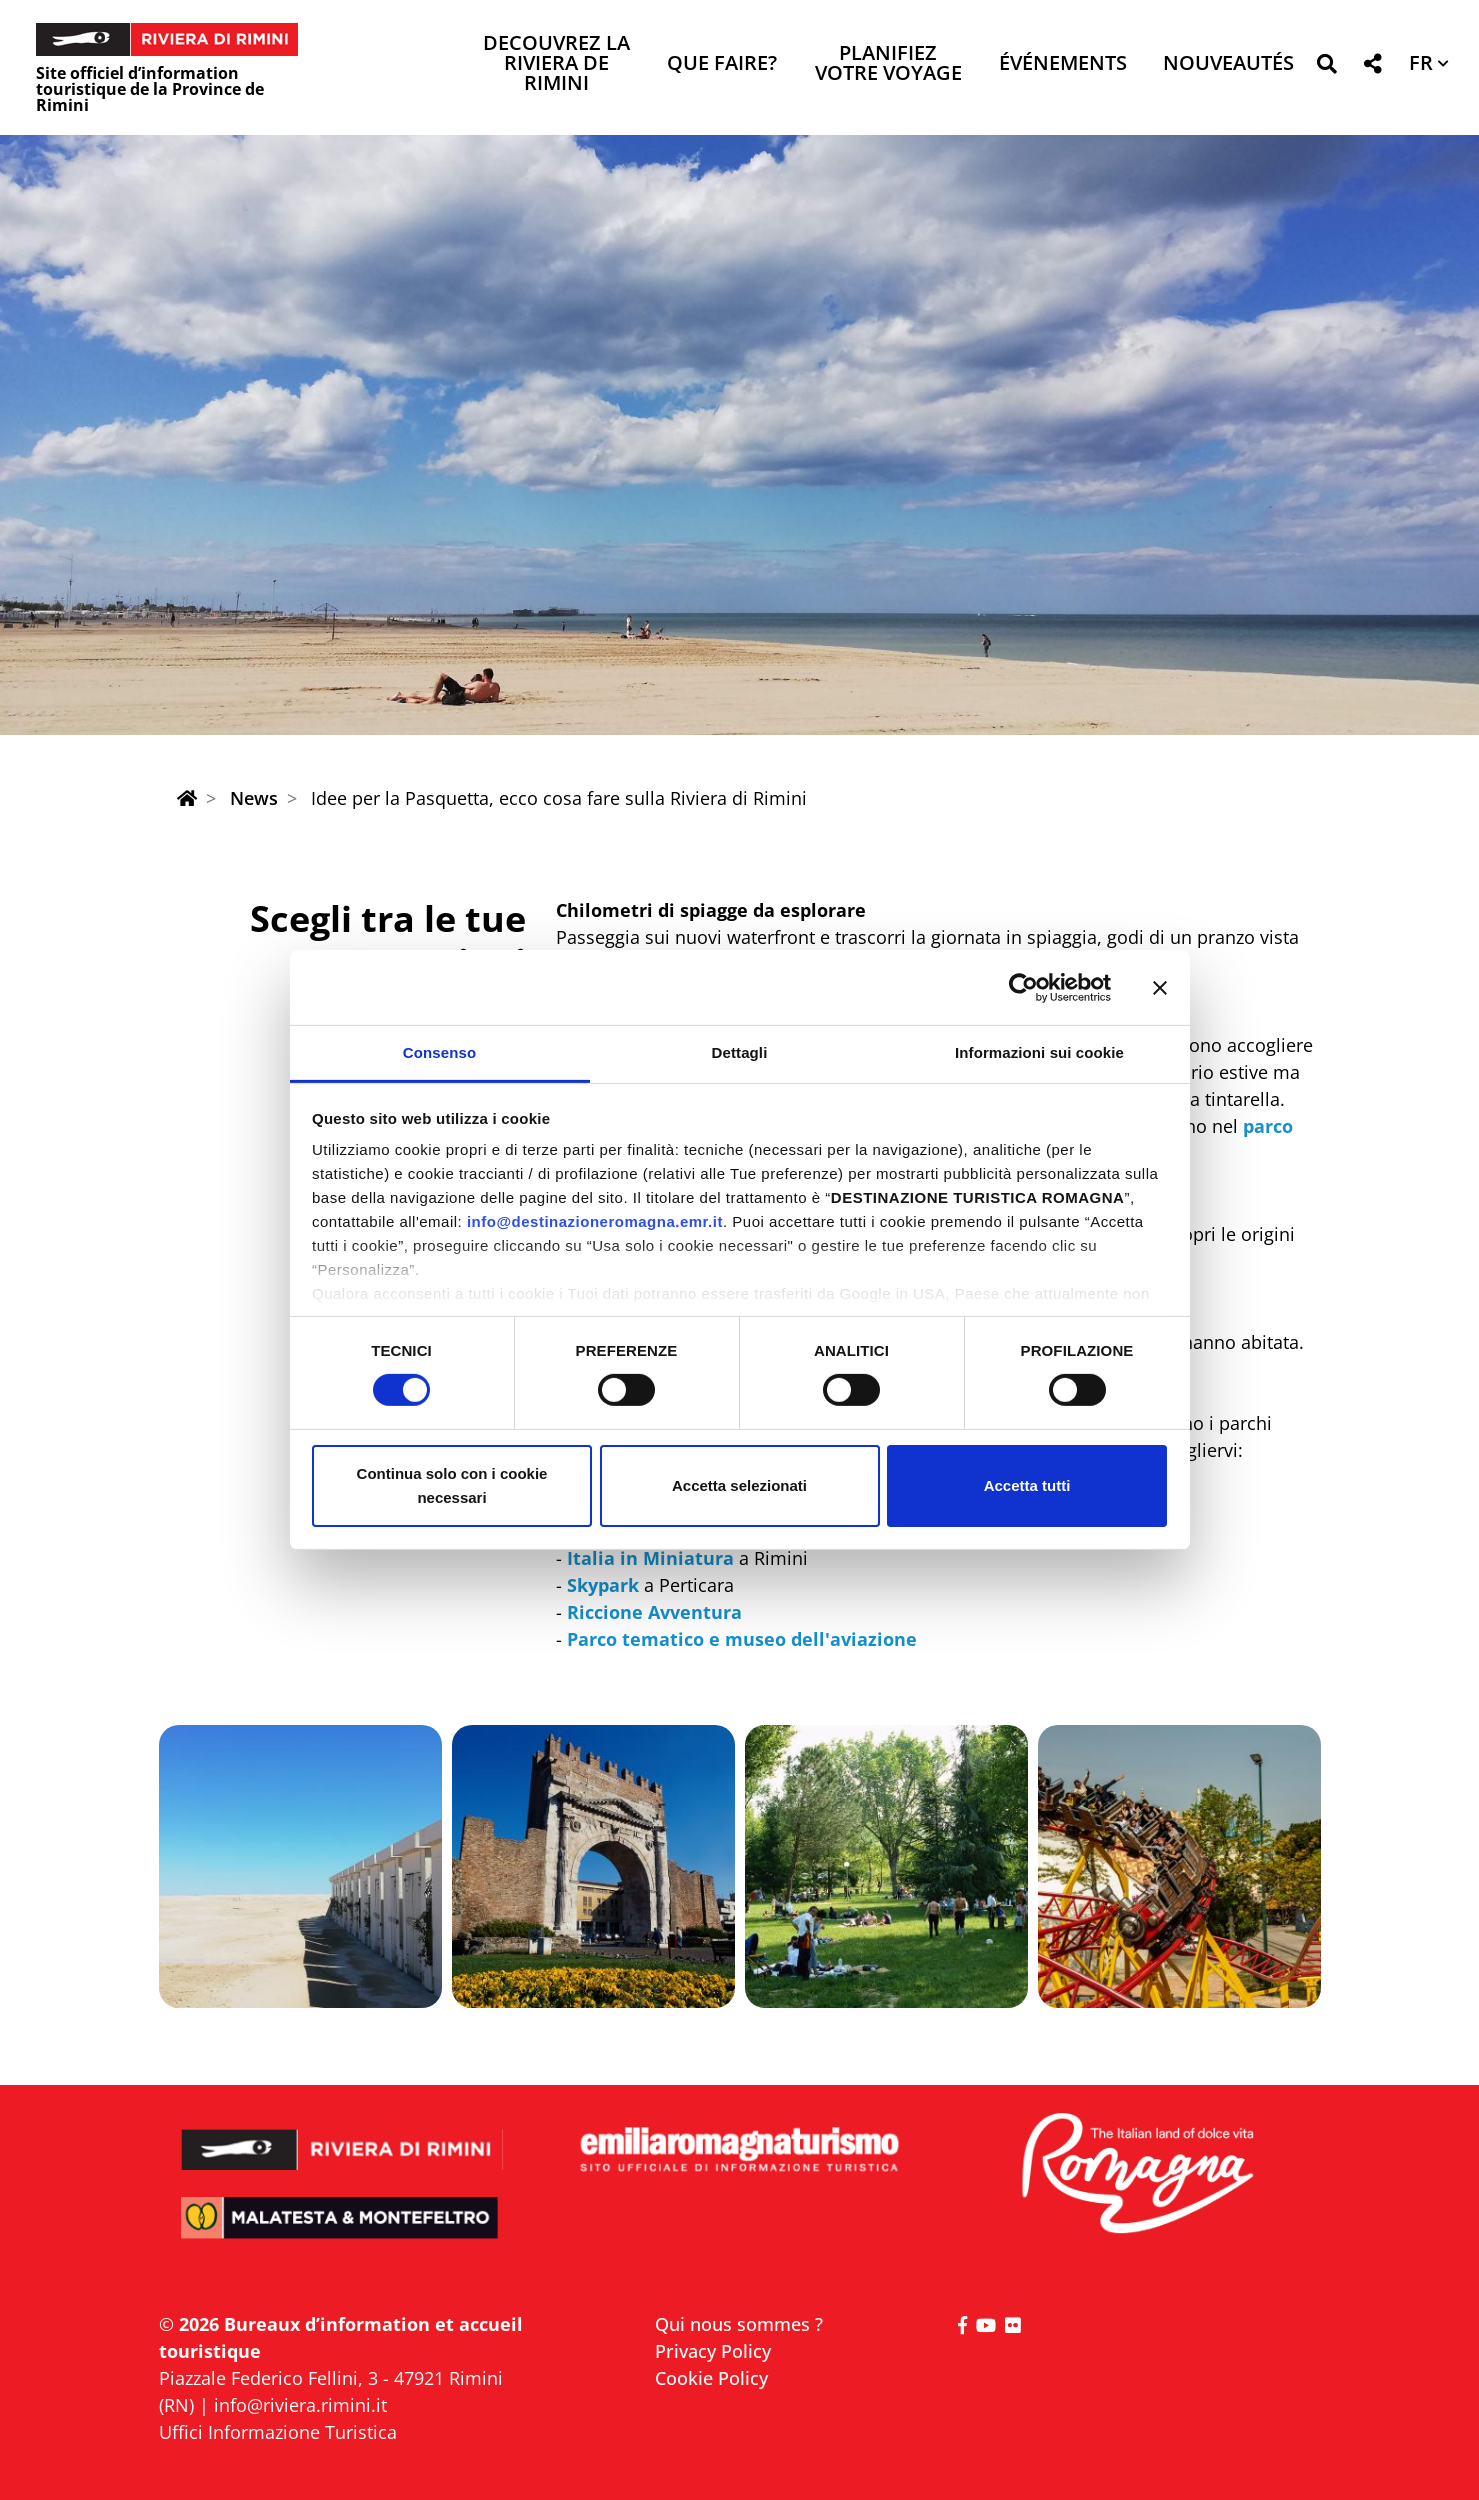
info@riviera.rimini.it (300, 2405)
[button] (1326, 67)
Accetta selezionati (739, 1485)
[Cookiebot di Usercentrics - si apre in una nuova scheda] (1023, 987)
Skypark (603, 1585)
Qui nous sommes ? (739, 2324)
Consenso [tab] (439, 1052)
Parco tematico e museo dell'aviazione (742, 1639)
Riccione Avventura (654, 1612)
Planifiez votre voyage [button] (888, 64)
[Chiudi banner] (1160, 987)
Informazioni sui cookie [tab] (1039, 1052)
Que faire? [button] (722, 64)
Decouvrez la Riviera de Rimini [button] (556, 64)
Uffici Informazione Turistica (278, 2432)
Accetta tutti (1027, 1485)
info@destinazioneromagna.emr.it (595, 1221)
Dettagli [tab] (740, 1052)
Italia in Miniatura (650, 1558)
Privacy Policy (713, 2351)
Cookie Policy (711, 2378)
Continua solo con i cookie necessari (452, 1485)
